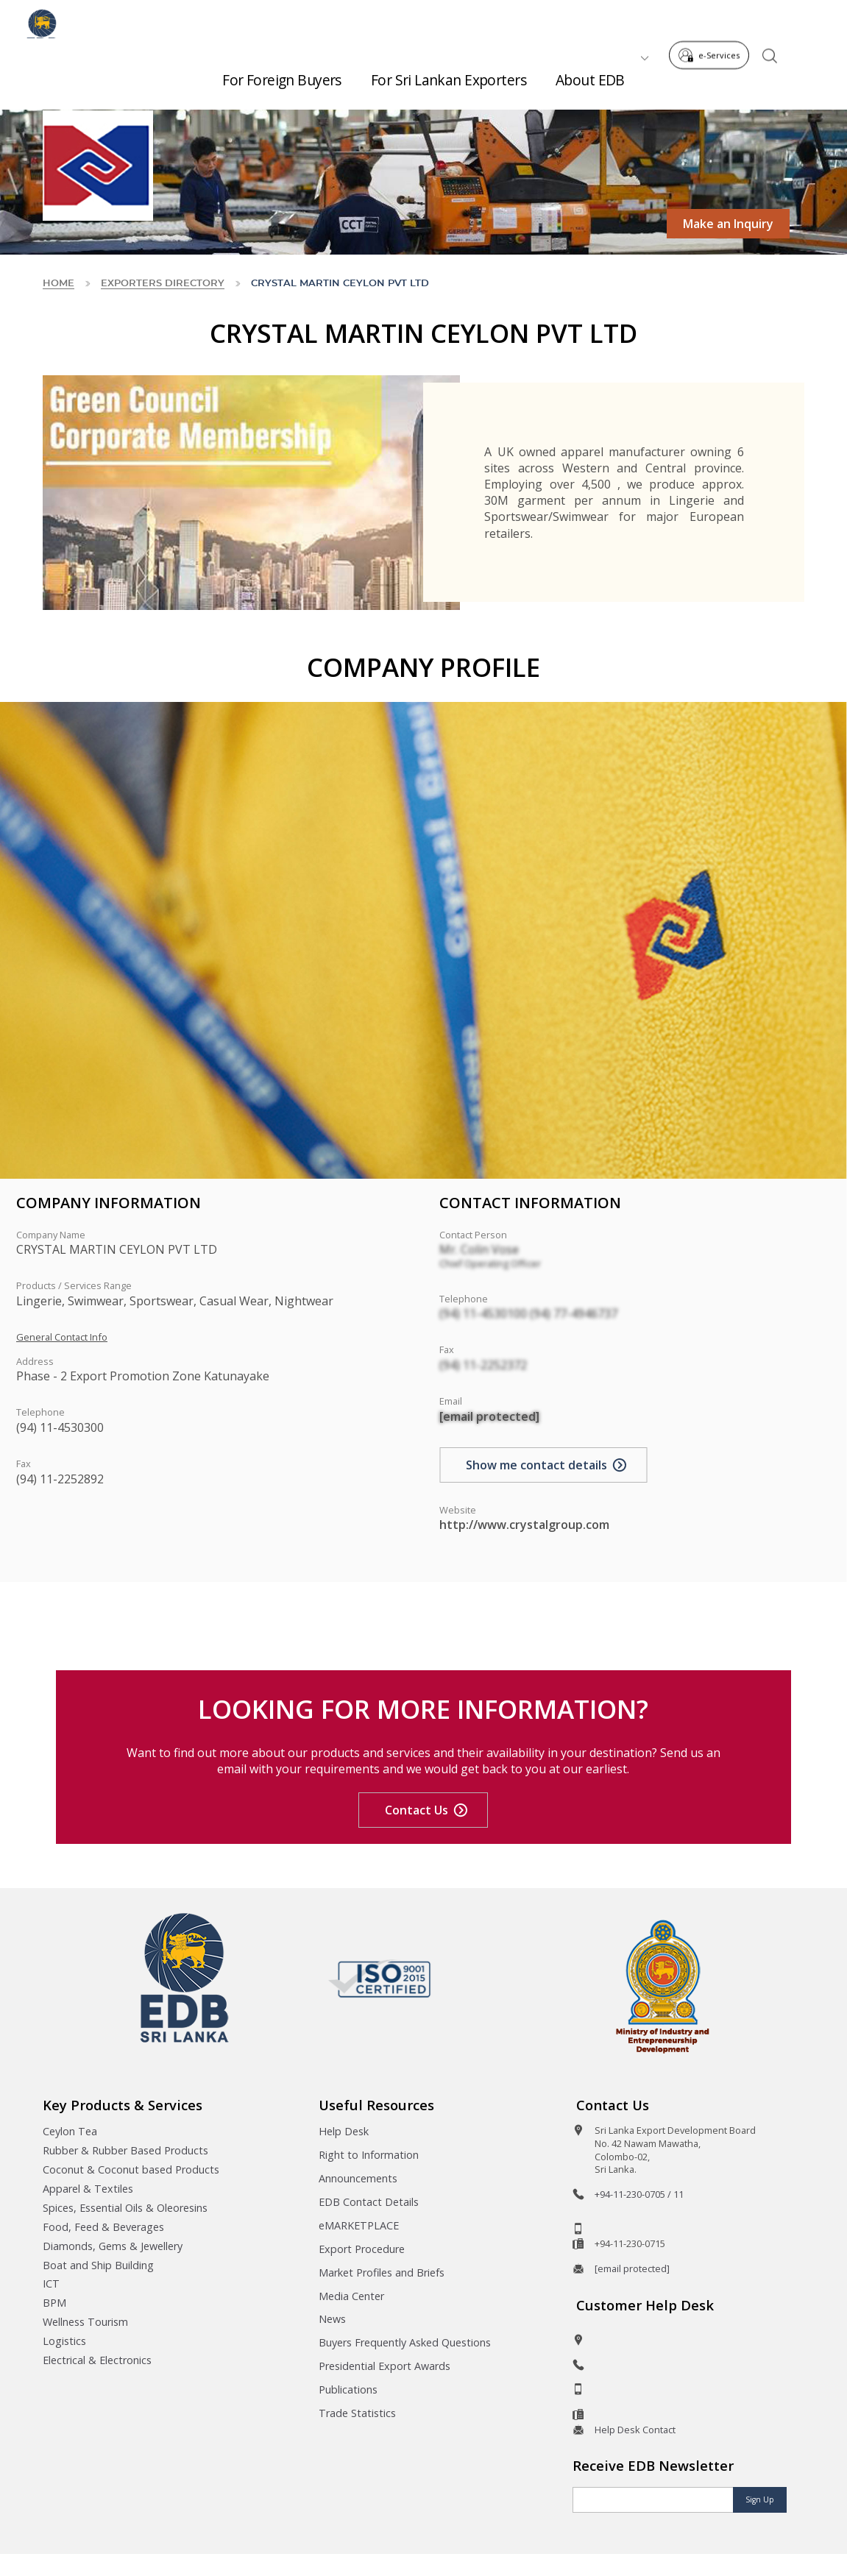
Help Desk (344, 2131)
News (332, 2319)
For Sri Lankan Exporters (448, 74)
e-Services (713, 20)
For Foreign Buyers (281, 74)
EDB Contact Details (369, 2202)
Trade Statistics (357, 2413)
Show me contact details (536, 1465)
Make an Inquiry (728, 224)
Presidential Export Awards (384, 2366)
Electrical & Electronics (97, 2360)
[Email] (653, 2500)
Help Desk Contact (635, 2429)
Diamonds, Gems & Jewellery (112, 2246)
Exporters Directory (162, 283)
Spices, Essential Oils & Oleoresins (125, 2208)
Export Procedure (362, 2249)
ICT (51, 2284)
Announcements (358, 2178)
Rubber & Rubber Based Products (125, 2150)
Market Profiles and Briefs (381, 2272)
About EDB (590, 74)
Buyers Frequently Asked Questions (405, 2342)
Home (58, 283)
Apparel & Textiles (88, 2189)
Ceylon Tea (70, 2131)
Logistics (64, 2341)
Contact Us (416, 1810)
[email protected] (489, 1416)
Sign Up (759, 2499)
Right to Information (369, 2155)
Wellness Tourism (85, 2322)
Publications (348, 2389)
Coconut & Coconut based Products (131, 2169)
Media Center (351, 2296)
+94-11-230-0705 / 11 (639, 2194)
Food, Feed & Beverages (103, 2227)
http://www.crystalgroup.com (524, 1524)
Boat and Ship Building (98, 2265)
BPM (54, 2303)
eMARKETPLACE (359, 2225)
